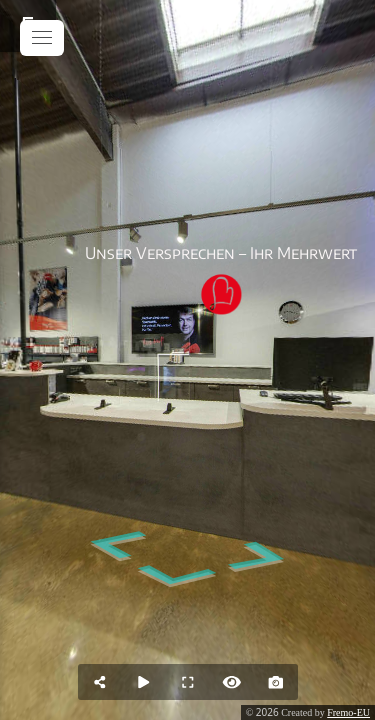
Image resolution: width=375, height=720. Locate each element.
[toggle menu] (42, 38)
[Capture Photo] (276, 682)
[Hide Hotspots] (232, 682)
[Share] (100, 682)
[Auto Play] (144, 682)
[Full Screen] (188, 682)
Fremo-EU (348, 712)
